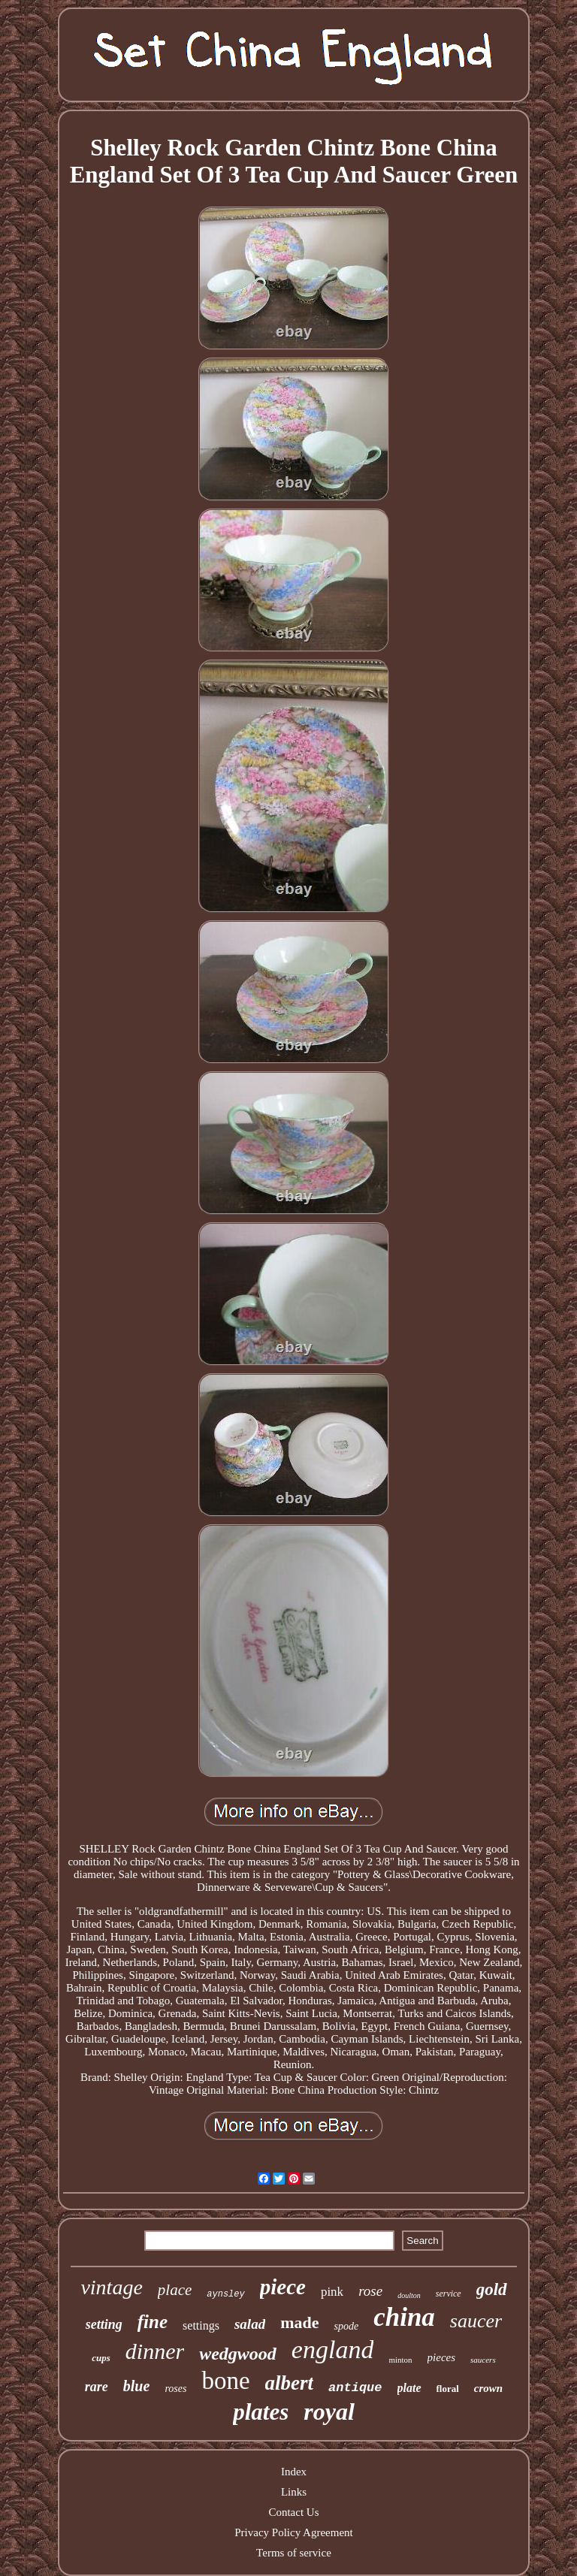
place (175, 2290)
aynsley (225, 2294)
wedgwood (237, 2353)
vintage (111, 2287)
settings (201, 2325)
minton (400, 2359)
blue (136, 2386)
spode (346, 2326)
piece (283, 2287)
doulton (409, 2295)
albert (289, 2383)
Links (294, 2492)
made (299, 2322)
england (333, 2349)
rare (96, 2386)
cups (101, 2357)
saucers (483, 2359)
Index (294, 2472)
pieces (441, 2357)
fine (152, 2322)
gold (491, 2289)
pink (332, 2292)
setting (104, 2324)
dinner (154, 2351)
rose (370, 2291)
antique (355, 2388)
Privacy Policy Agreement (293, 2532)
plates (260, 2412)
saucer (476, 2321)
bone (225, 2380)
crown (488, 2388)
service (448, 2293)
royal (329, 2411)
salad (249, 2324)
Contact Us (293, 2512)
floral (448, 2388)
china (404, 2317)
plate (409, 2387)
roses (175, 2388)
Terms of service (293, 2553)
